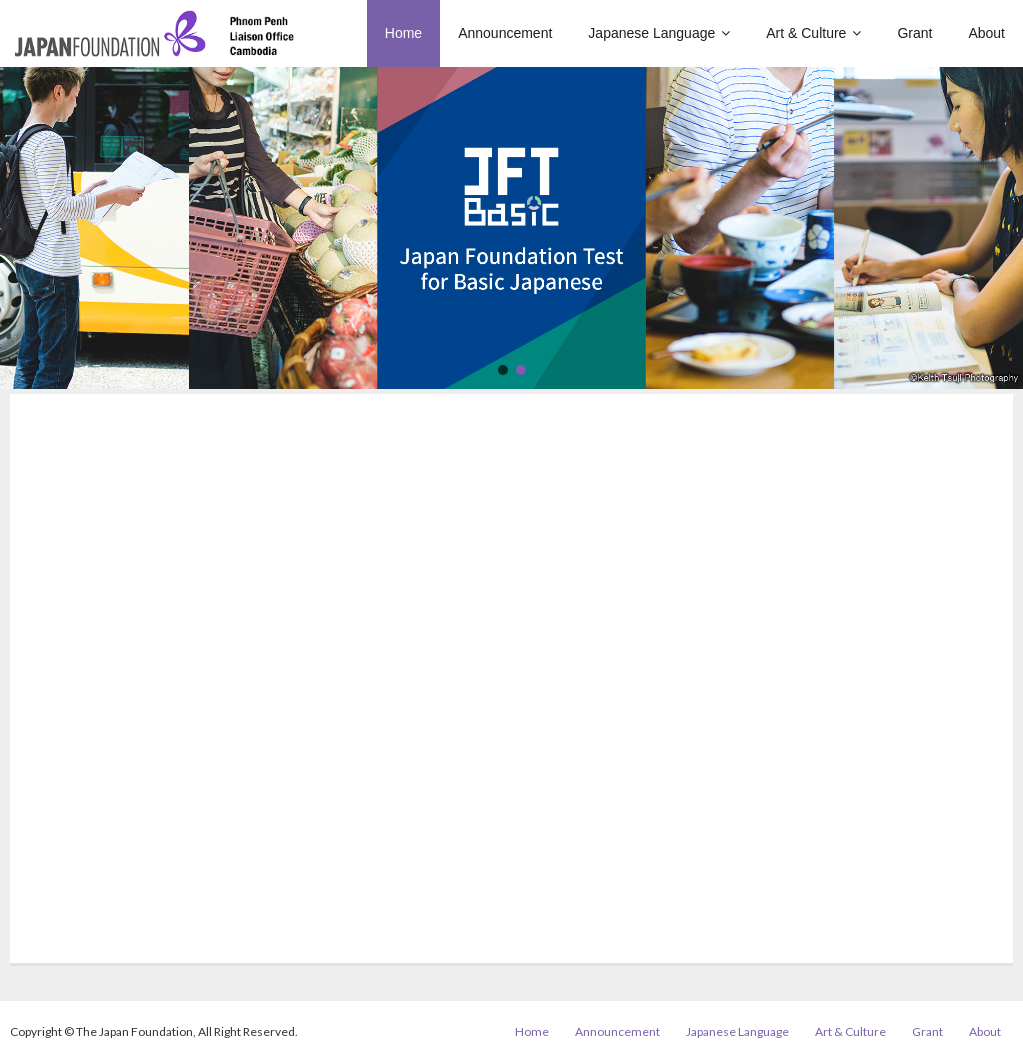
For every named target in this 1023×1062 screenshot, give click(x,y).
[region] (511, 228)
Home (532, 1031)
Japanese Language (737, 1031)
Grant (927, 1031)
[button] (503, 370)
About (985, 1031)
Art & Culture (850, 1031)
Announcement (617, 1031)
